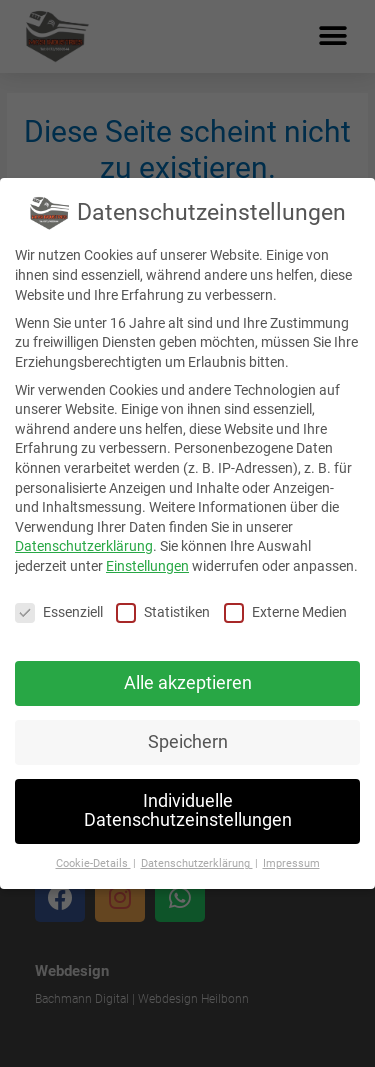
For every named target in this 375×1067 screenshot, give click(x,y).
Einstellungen (147, 566)
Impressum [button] (291, 863)
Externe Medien (285, 612)
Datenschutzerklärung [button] (197, 863)
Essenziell (59, 612)
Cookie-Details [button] (93, 863)
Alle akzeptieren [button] (188, 683)
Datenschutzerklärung (84, 546)
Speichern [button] (188, 742)
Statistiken (163, 612)
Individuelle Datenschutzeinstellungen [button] (188, 811)
